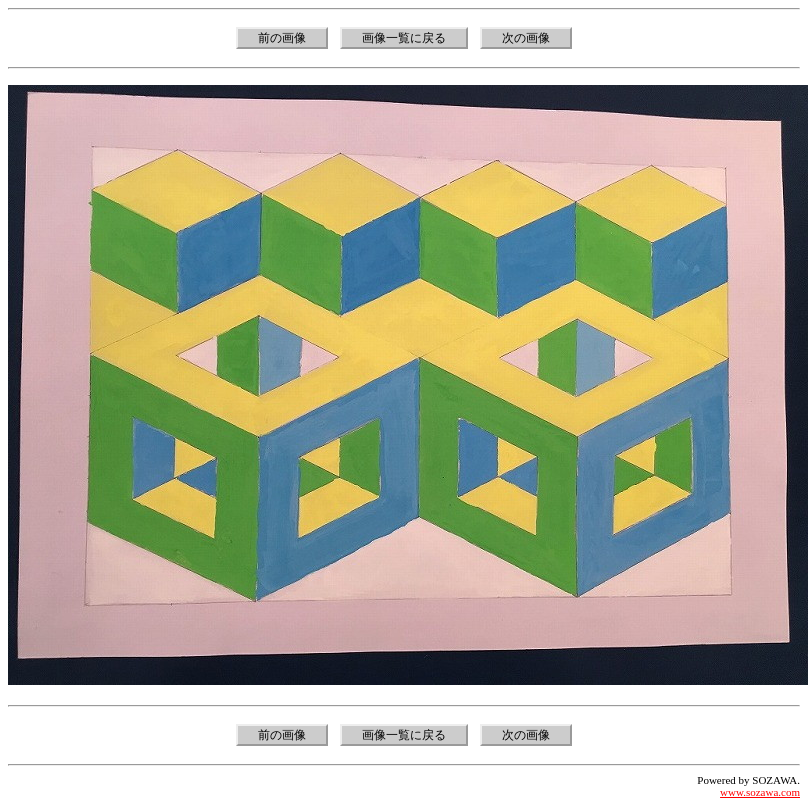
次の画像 (526, 38)
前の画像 (282, 38)
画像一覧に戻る (404, 38)
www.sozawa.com (760, 792)
